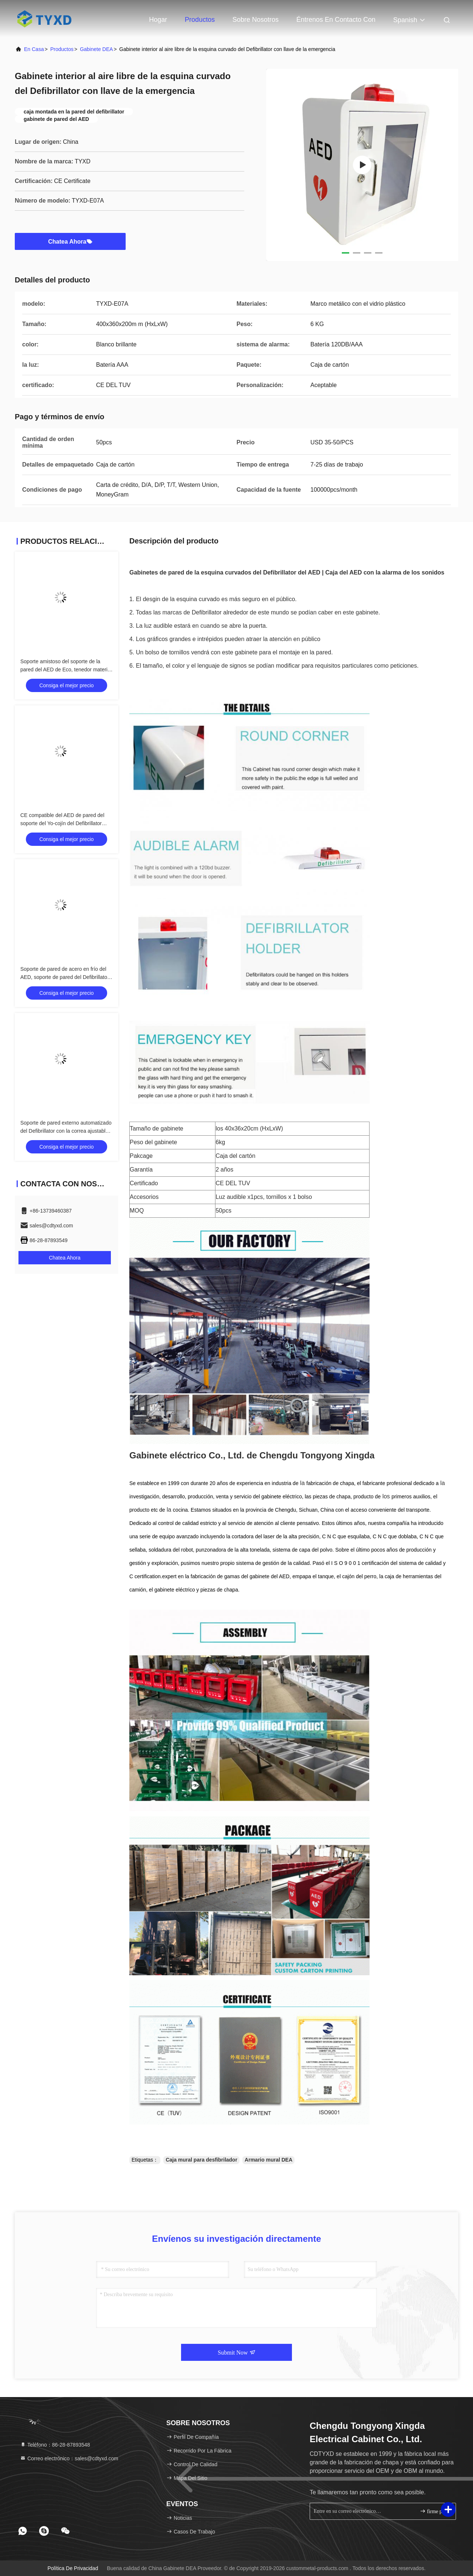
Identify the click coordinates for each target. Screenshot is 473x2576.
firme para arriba (435, 2511)
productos (62, 49)
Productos (200, 19)
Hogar (158, 19)
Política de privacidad (72, 2568)
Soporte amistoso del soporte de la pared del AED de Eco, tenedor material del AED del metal (66, 669)
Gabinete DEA (96, 49)
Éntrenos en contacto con (335, 19)
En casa (34, 49)
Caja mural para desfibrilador (201, 2160)
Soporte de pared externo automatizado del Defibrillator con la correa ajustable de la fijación (66, 1131)
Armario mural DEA (268, 2160)
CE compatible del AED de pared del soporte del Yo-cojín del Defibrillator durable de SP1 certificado (62, 823)
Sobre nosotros (255, 19)
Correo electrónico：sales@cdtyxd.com (69, 2458)
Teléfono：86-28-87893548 (55, 2445)
